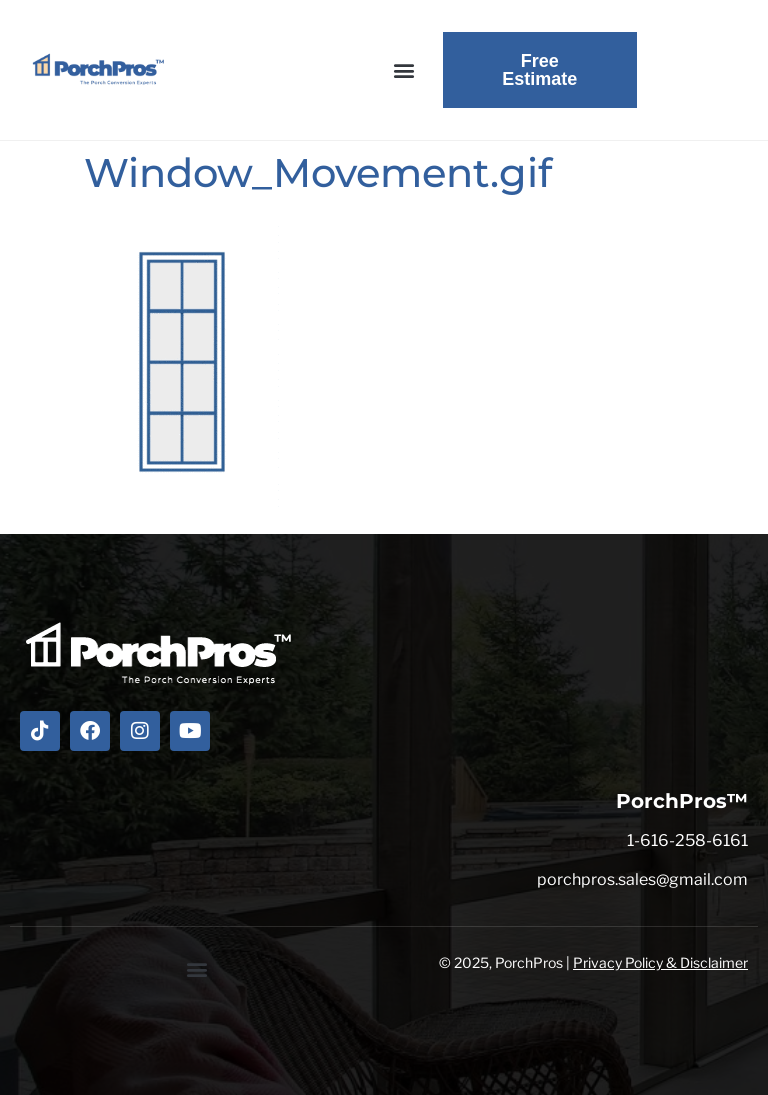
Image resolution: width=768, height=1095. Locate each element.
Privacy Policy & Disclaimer (660, 962)
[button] (404, 70)
